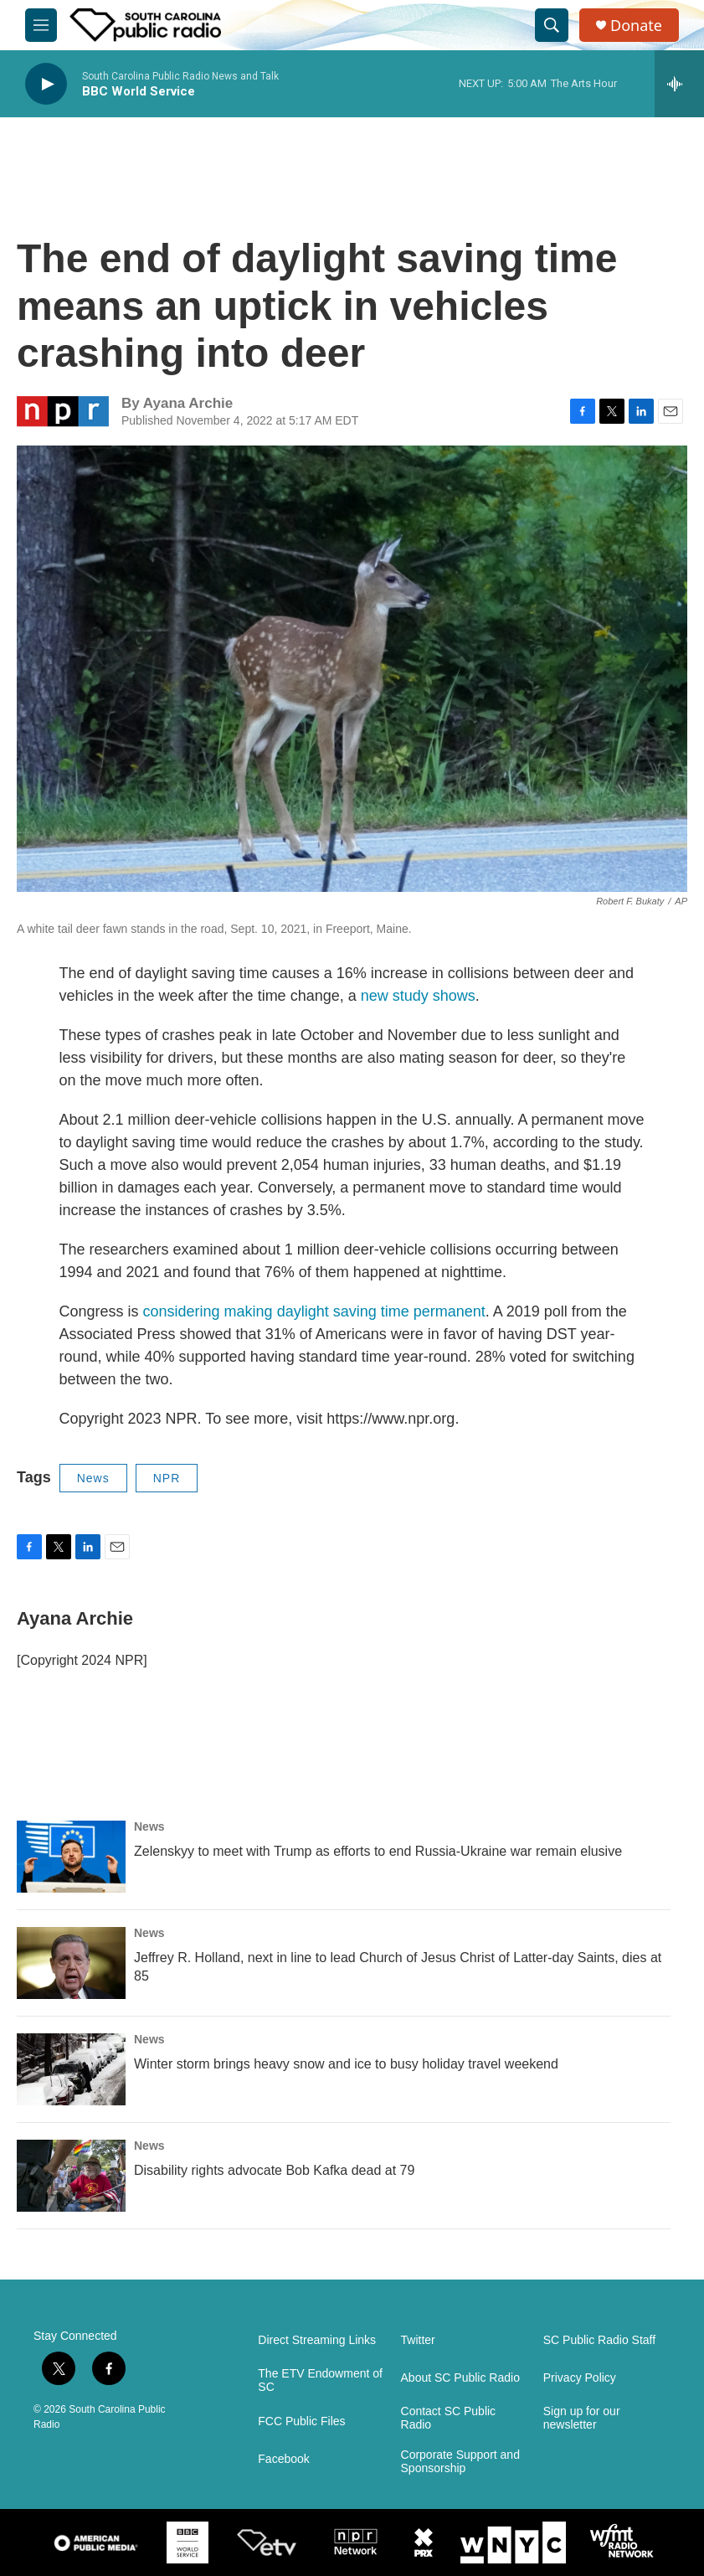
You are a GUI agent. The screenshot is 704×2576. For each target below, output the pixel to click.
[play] (46, 84)
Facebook (283, 2459)
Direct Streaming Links (317, 2340)
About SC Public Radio (460, 2378)
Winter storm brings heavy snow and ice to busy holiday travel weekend (346, 2064)
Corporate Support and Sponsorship (460, 2462)
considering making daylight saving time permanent (314, 1311)
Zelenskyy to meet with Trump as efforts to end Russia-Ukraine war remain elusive (378, 1851)
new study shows (418, 995)
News (93, 1478)
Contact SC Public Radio (448, 2418)
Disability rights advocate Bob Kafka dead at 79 (274, 2170)
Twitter (418, 2340)
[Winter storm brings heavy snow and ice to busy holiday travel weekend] (71, 2069)
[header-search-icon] (551, 25)
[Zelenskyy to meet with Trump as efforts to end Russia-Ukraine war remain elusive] (71, 1857)
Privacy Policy (579, 2378)
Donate (636, 25)
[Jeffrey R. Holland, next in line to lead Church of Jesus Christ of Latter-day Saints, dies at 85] (71, 1963)
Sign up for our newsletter (581, 2418)
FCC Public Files (301, 2421)
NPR (167, 1478)
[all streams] (679, 83)
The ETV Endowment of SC (320, 2380)
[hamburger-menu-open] (41, 25)
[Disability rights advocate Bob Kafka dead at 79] (71, 2176)
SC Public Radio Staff (599, 2340)
